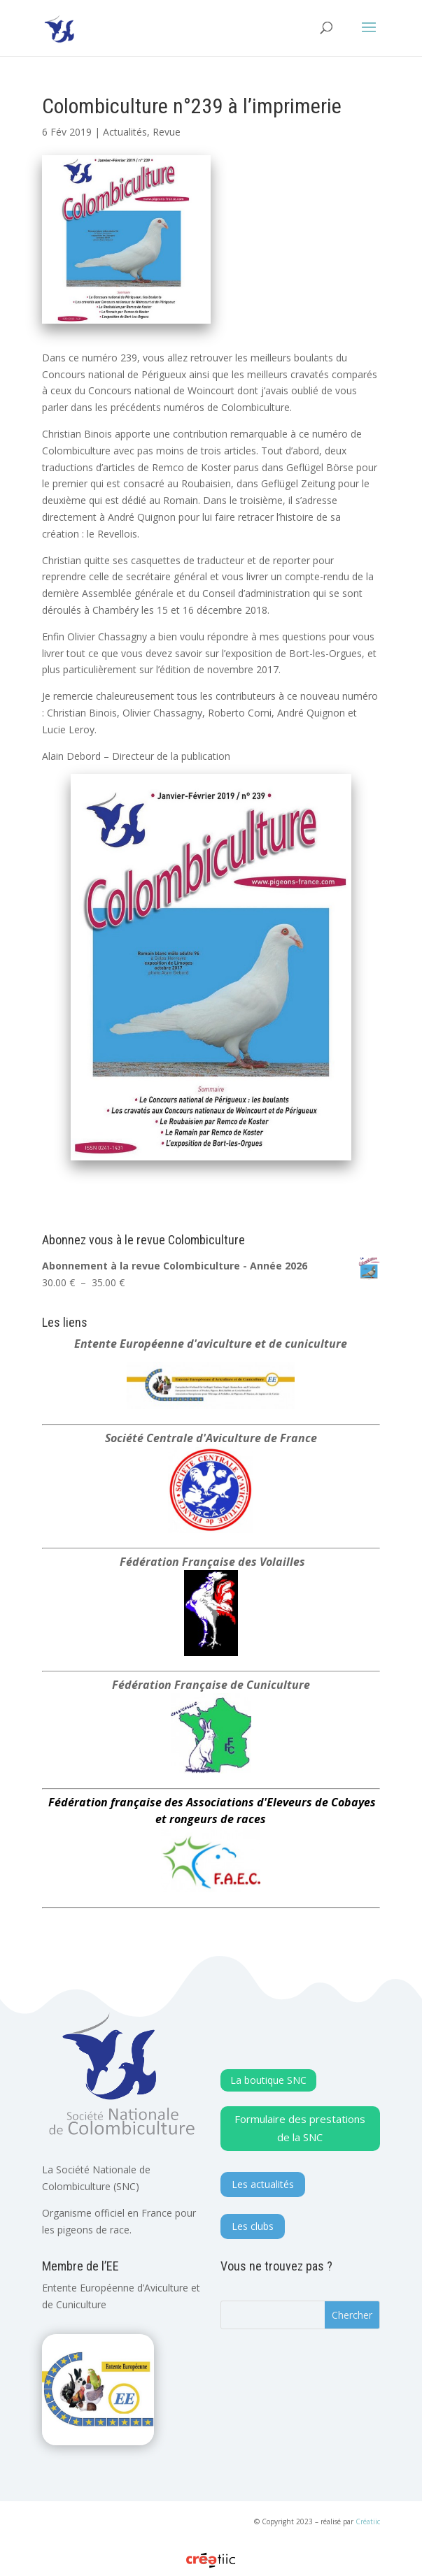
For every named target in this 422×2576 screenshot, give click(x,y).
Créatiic (368, 2521)
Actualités (125, 131)
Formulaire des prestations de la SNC (299, 2128)
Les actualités (263, 2184)
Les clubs (253, 2226)
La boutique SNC (268, 2080)
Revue (167, 131)
